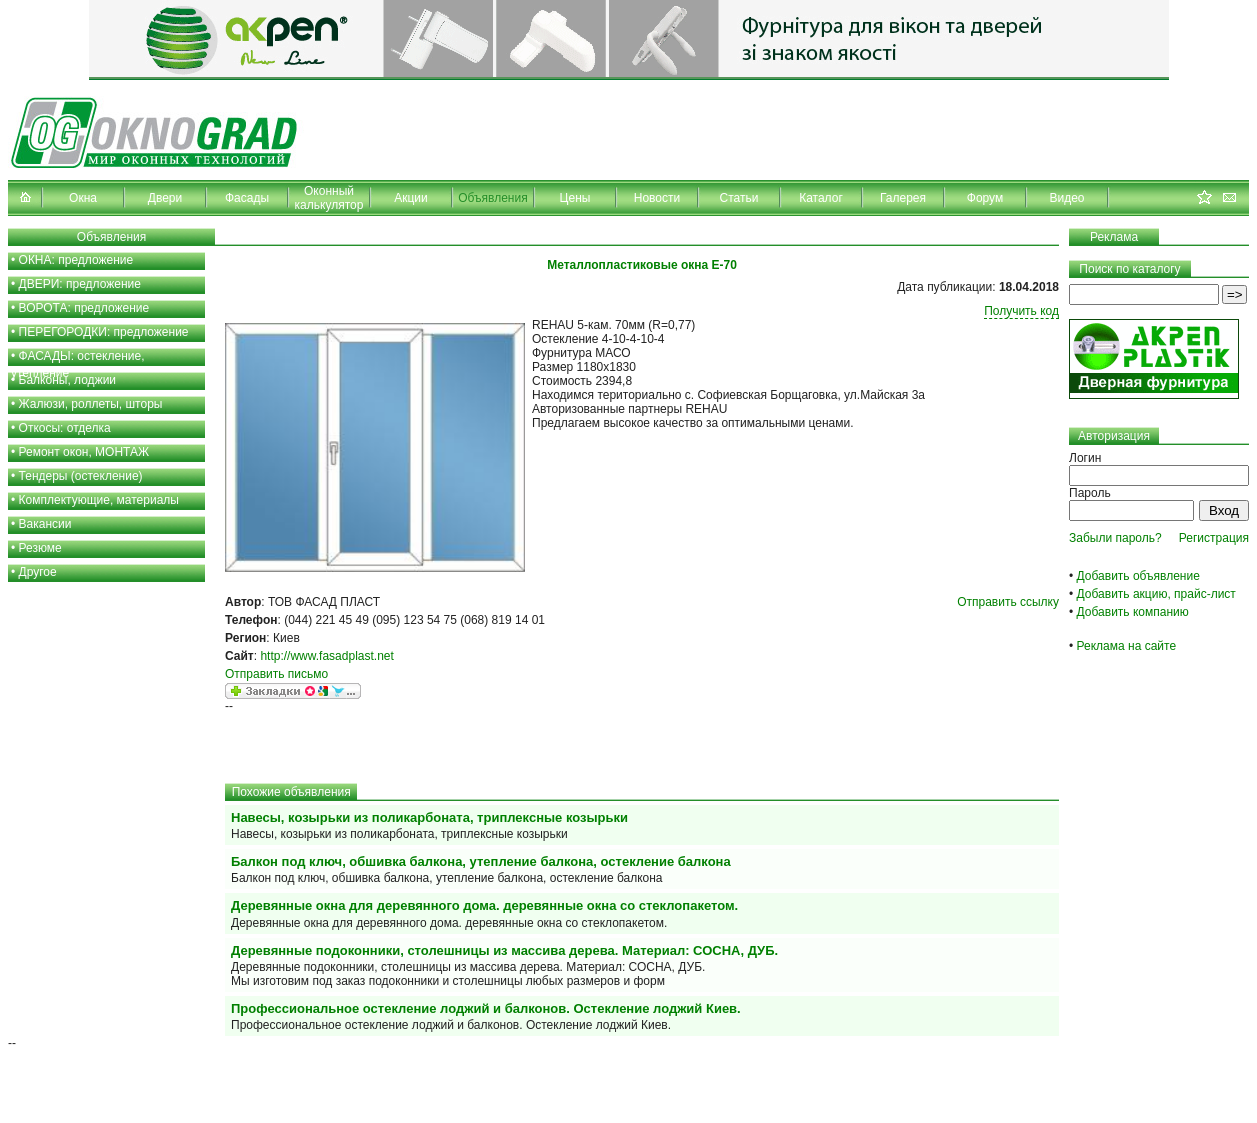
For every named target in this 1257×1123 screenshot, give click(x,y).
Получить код (1021, 311)
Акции (411, 198)
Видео (1066, 198)
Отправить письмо (276, 674)
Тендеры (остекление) (81, 476)
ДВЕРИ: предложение (80, 284)
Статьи (739, 198)
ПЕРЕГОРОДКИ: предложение (104, 332)
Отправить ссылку (1008, 602)
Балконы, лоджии (68, 380)
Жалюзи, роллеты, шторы (91, 404)
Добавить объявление (1138, 576)
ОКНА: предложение (76, 260)
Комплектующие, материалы (99, 500)
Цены (575, 198)
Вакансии (45, 524)
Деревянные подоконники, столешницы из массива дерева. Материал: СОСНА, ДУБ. (504, 950)
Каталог (821, 198)
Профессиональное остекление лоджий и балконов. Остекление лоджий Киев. (486, 1008)
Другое (38, 572)
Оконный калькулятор (329, 198)
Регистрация (1214, 538)
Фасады (247, 198)
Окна (83, 198)
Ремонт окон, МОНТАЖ (84, 452)
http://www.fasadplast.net (326, 656)
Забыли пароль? (1115, 538)
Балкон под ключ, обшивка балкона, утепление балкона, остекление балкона (481, 861)
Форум (985, 198)
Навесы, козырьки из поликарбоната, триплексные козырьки (429, 817)
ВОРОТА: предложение (84, 308)
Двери (165, 198)
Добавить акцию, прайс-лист (1156, 594)
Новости (657, 198)
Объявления (492, 198)
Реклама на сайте (1127, 646)
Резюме (40, 548)
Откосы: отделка (65, 428)
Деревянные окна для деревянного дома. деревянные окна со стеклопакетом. (484, 905)
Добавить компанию (1133, 612)
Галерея (903, 198)
